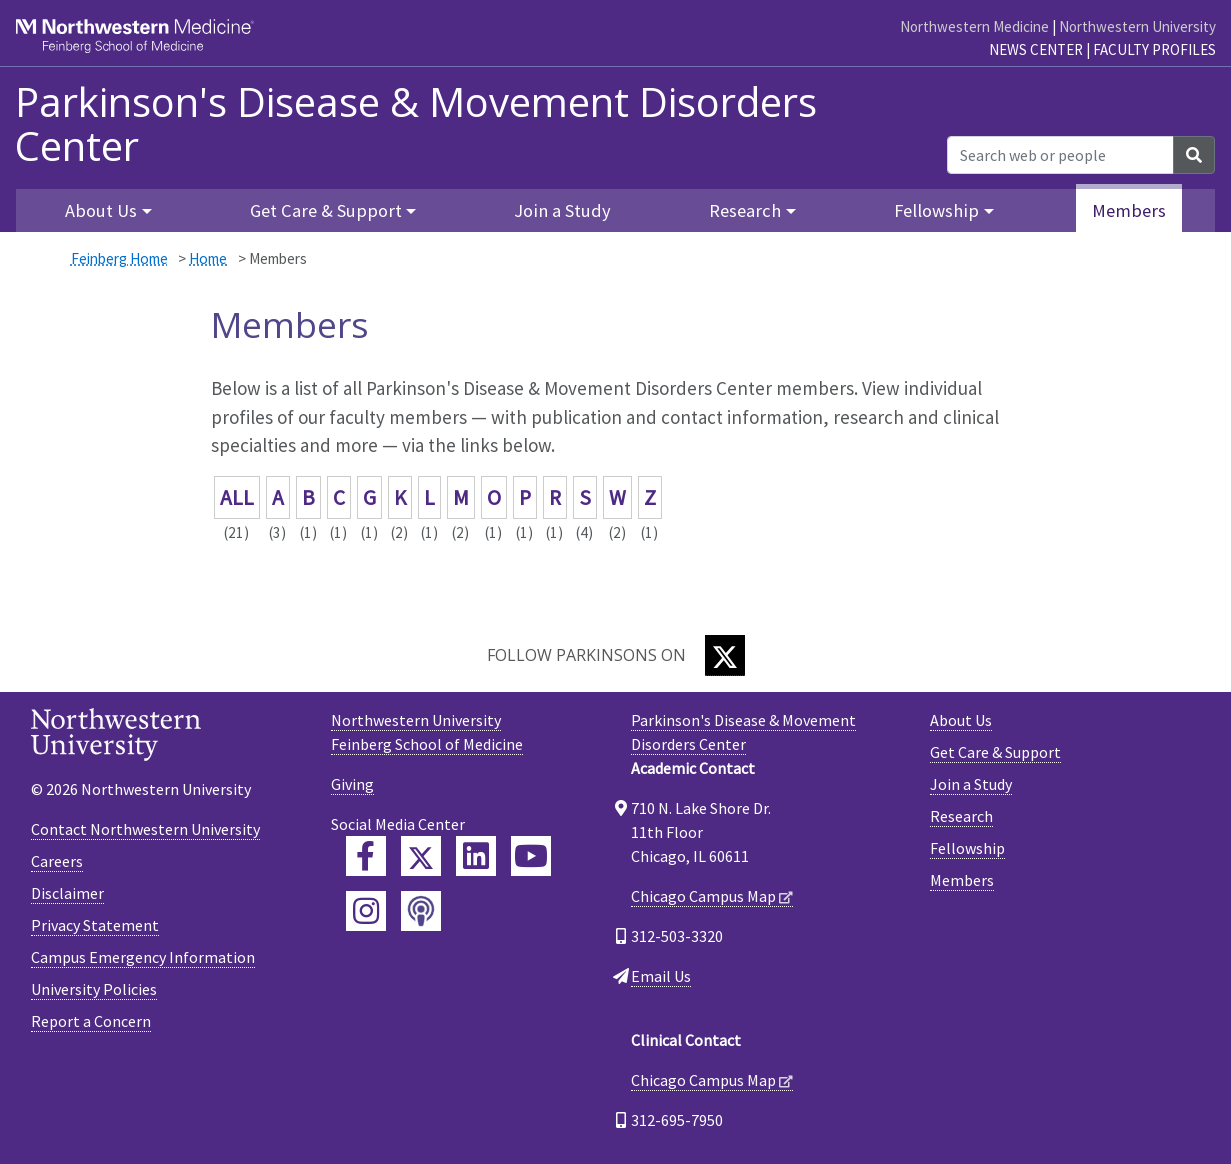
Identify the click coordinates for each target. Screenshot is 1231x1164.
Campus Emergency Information (143, 957)
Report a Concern (91, 1021)
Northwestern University (1137, 26)
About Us (961, 720)
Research (961, 816)
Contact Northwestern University (145, 829)
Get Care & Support (995, 752)
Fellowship (967, 848)
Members (1129, 210)
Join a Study (562, 210)
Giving (352, 784)
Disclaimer (67, 893)
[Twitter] (725, 655)
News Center (1036, 49)
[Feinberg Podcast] (421, 911)
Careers (57, 861)
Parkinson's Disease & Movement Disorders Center (416, 124)
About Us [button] (101, 210)
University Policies (94, 989)
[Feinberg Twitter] (421, 856)
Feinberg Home (119, 258)
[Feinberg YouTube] (531, 856)
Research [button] (745, 210)
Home (208, 258)
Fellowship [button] (936, 210)
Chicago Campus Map (703, 896)
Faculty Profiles (1154, 49)
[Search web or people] (1060, 155)
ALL (237, 497)
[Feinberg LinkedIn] (476, 856)
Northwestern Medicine (974, 26)
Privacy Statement (95, 925)
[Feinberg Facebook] (366, 856)
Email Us (661, 976)
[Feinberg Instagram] (366, 911)
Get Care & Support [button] (326, 210)
